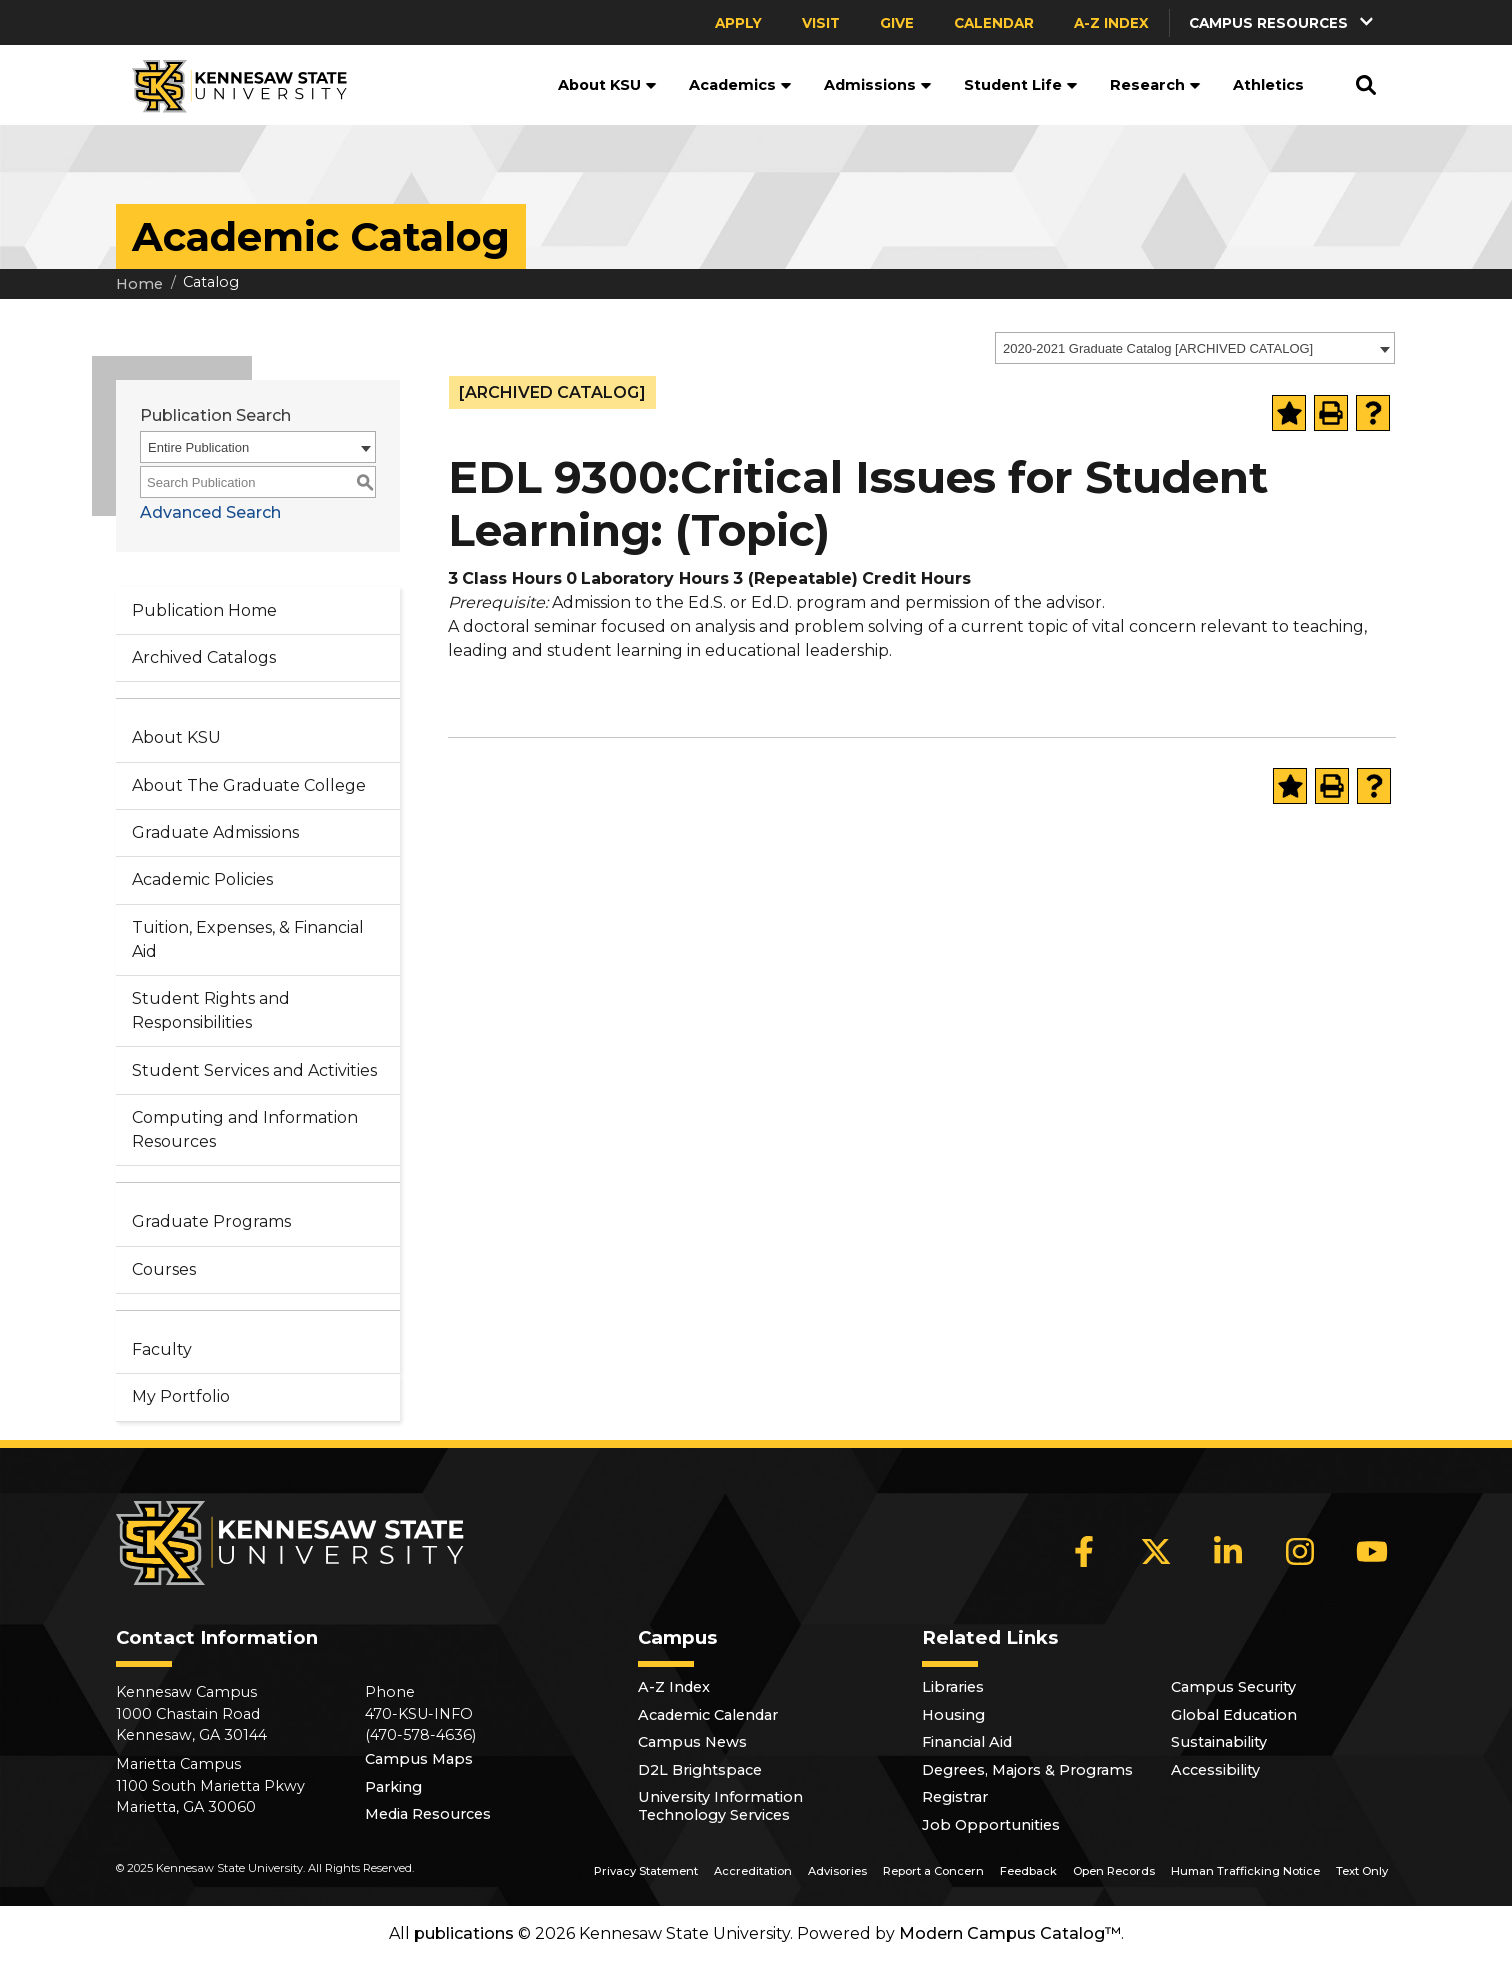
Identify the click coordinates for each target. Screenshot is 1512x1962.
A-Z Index (1111, 23)
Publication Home (204, 610)
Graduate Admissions (215, 832)
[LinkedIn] (1228, 1552)
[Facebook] (1084, 1552)
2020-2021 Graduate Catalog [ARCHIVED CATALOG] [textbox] (1158, 348)
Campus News (692, 1742)
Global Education (1234, 1715)
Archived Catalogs (204, 657)
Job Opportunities (991, 1825)
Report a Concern (933, 1871)
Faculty (162, 1349)
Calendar (994, 23)
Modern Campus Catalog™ (1010, 1933)
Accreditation (753, 1871)
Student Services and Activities (254, 1070)
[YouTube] (1372, 1552)
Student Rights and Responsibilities (211, 1010)
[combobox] (1195, 348)
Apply (738, 23)
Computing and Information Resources (245, 1129)
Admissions (878, 85)
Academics (740, 85)
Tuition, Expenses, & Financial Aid (248, 939)
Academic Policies (202, 879)
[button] (1283, 22)
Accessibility (1215, 1770)
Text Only (1362, 1871)
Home (139, 284)
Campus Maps (419, 1759)
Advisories (837, 1871)
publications (464, 1933)
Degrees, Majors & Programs (1027, 1770)
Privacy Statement (646, 1871)
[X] (1156, 1552)
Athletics (1268, 85)
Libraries (953, 1687)
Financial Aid (967, 1742)
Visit (821, 23)
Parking (393, 1787)
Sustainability (1219, 1742)
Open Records (1114, 1871)
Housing (953, 1715)
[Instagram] (1300, 1552)
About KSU (607, 85)
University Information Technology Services (720, 1806)
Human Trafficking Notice (1245, 1871)
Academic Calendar (708, 1715)
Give (897, 23)
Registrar (955, 1797)
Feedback (1028, 1871)
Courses (164, 1269)
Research (1155, 85)
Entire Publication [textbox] (198, 447)
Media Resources (428, 1814)
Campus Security (1233, 1687)
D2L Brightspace (700, 1770)
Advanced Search (210, 512)
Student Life (1021, 85)
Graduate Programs (211, 1221)
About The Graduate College (249, 785)
